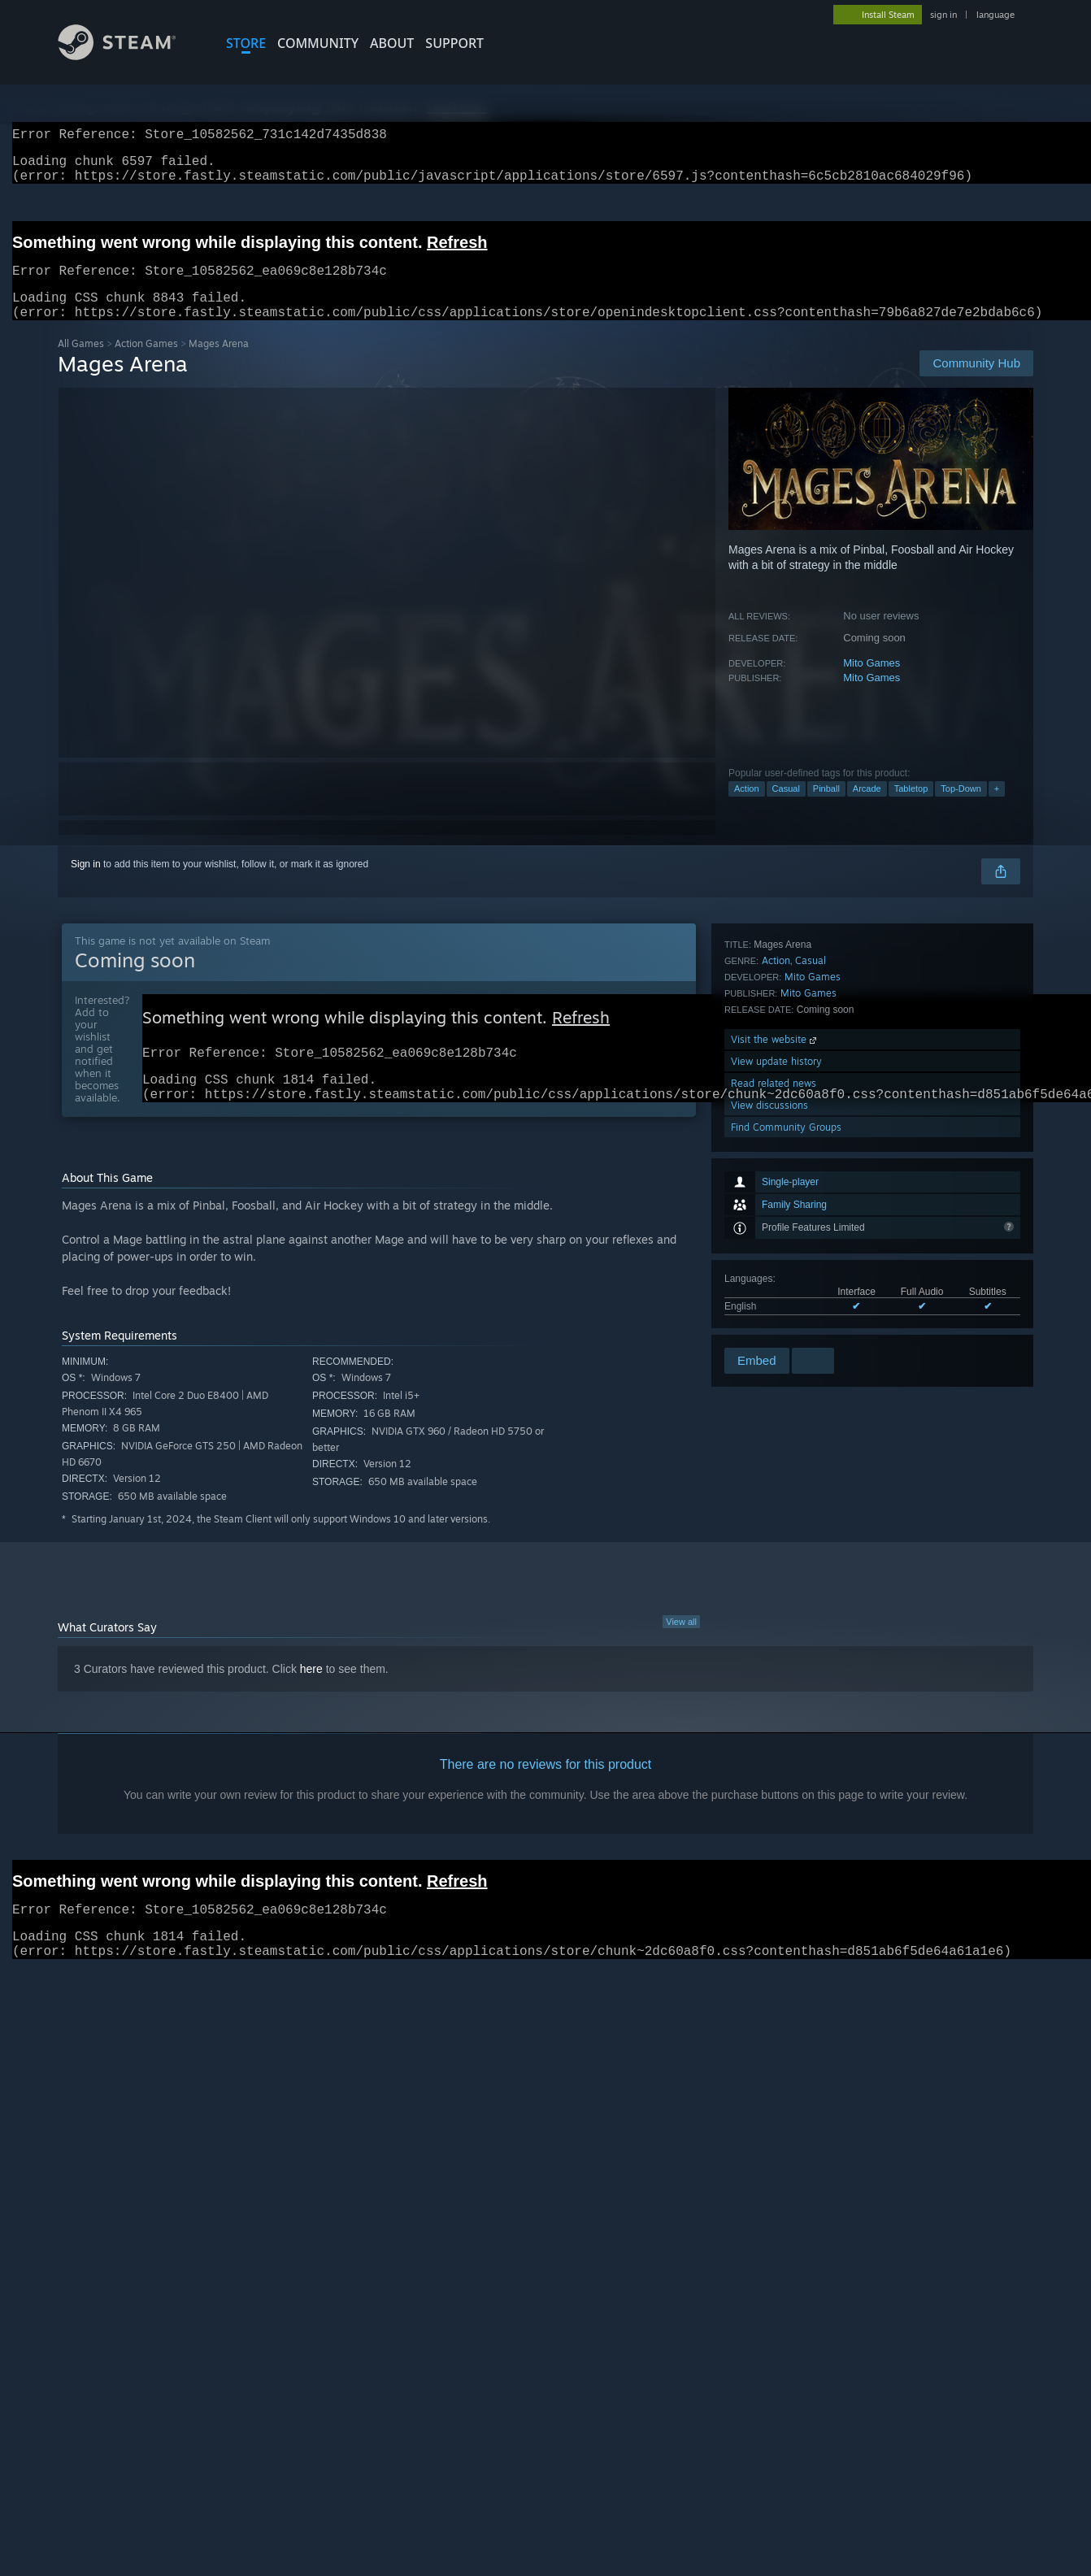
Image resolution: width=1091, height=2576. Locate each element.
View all (681, 1649)
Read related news (773, 1279)
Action (746, 808)
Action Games (146, 363)
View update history (776, 1257)
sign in (943, 14)
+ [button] (996, 808)
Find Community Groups (786, 1323)
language (995, 14)
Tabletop (911, 808)
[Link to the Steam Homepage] (129, 56)
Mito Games (871, 682)
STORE (246, 43)
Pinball (826, 808)
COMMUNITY (318, 43)
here (311, 1696)
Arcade (867, 808)
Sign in (86, 883)
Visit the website (775, 1235)
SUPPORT (454, 43)
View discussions (769, 1301)
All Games (81, 363)
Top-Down (961, 808)
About (392, 43)
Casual (786, 808)
